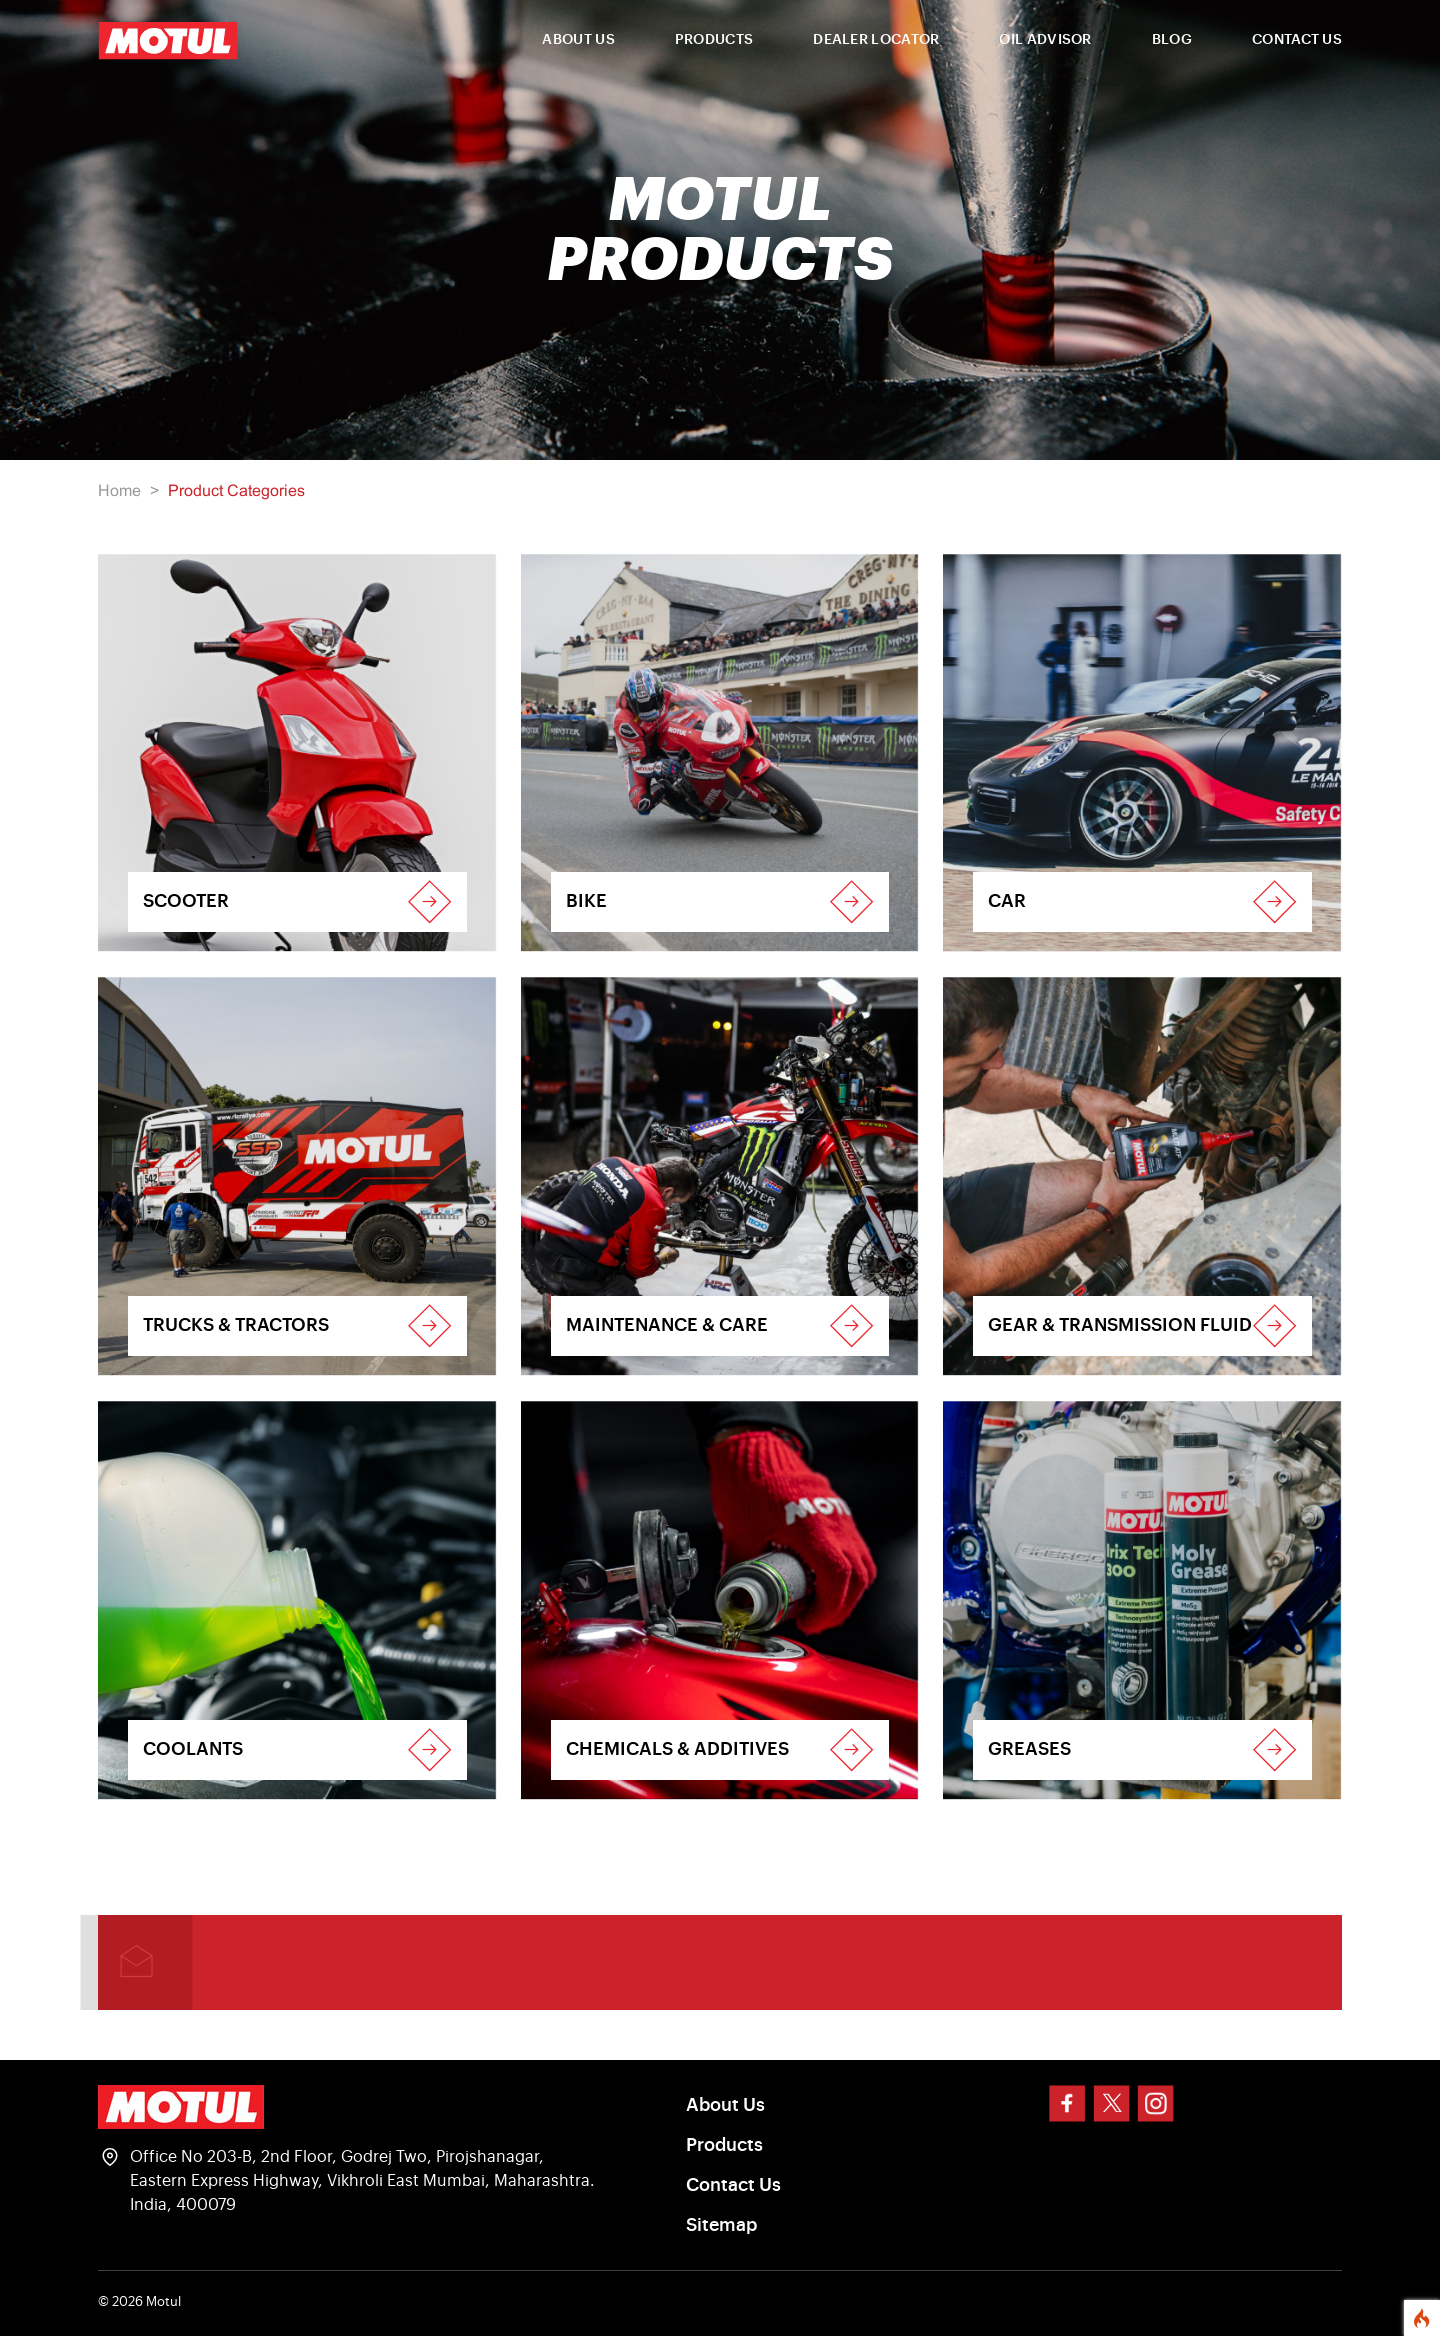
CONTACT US (1297, 40)
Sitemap (721, 2225)
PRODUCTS (714, 40)
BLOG (1172, 40)
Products (724, 2145)
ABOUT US (578, 40)
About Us (725, 2105)
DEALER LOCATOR (876, 40)
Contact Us (733, 2185)
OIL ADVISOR (1045, 40)
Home (119, 491)
